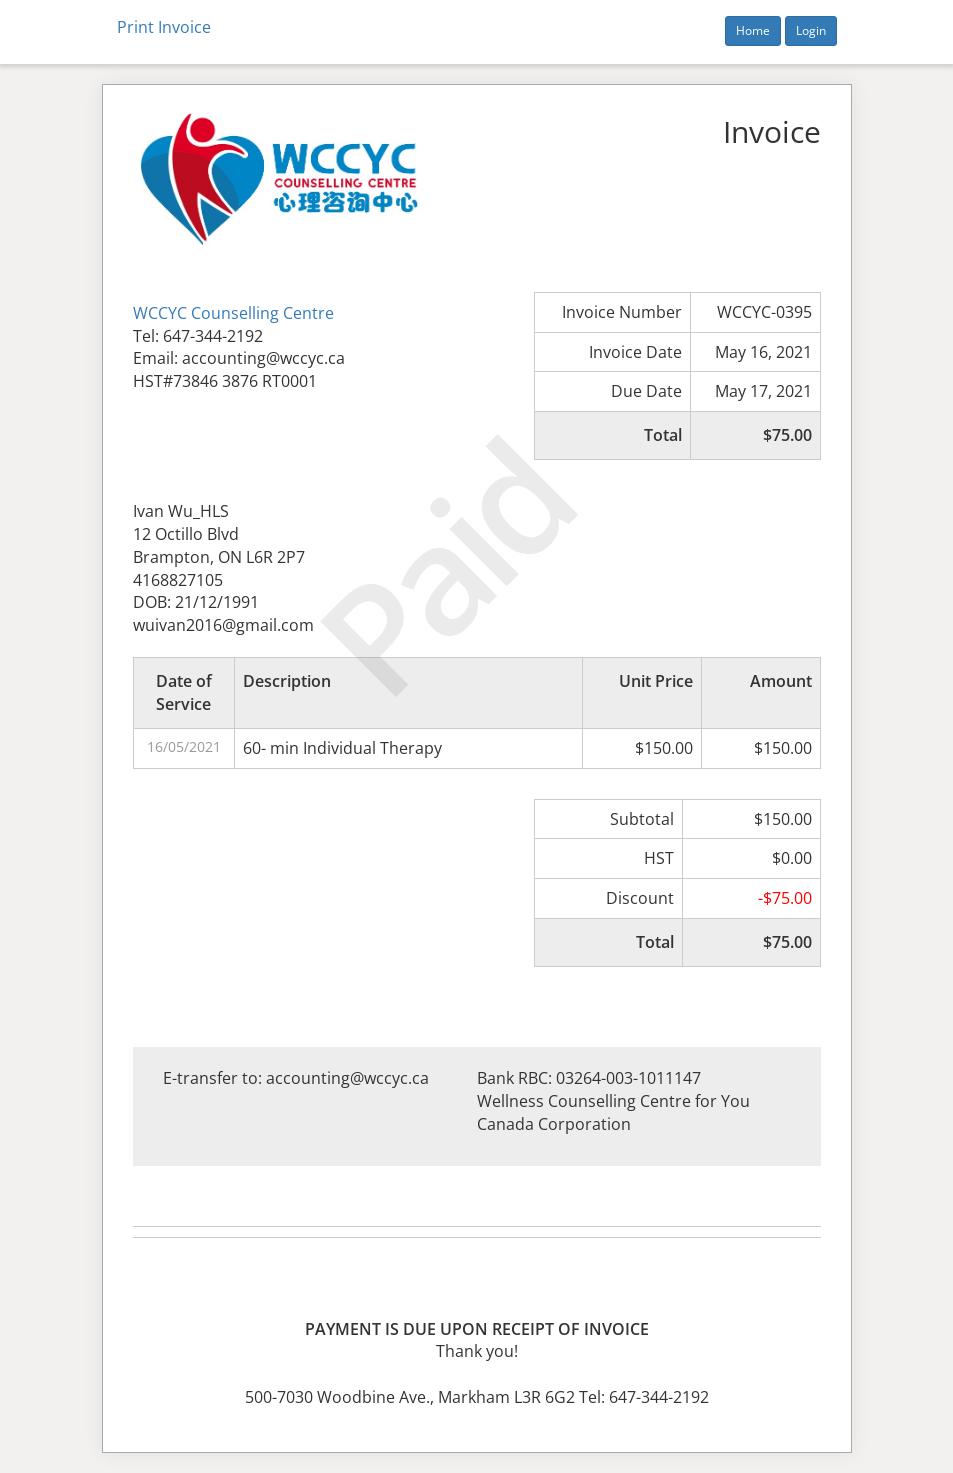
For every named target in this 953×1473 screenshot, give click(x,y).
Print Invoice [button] (164, 27)
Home (753, 30)
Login (811, 30)
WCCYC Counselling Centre (233, 313)
